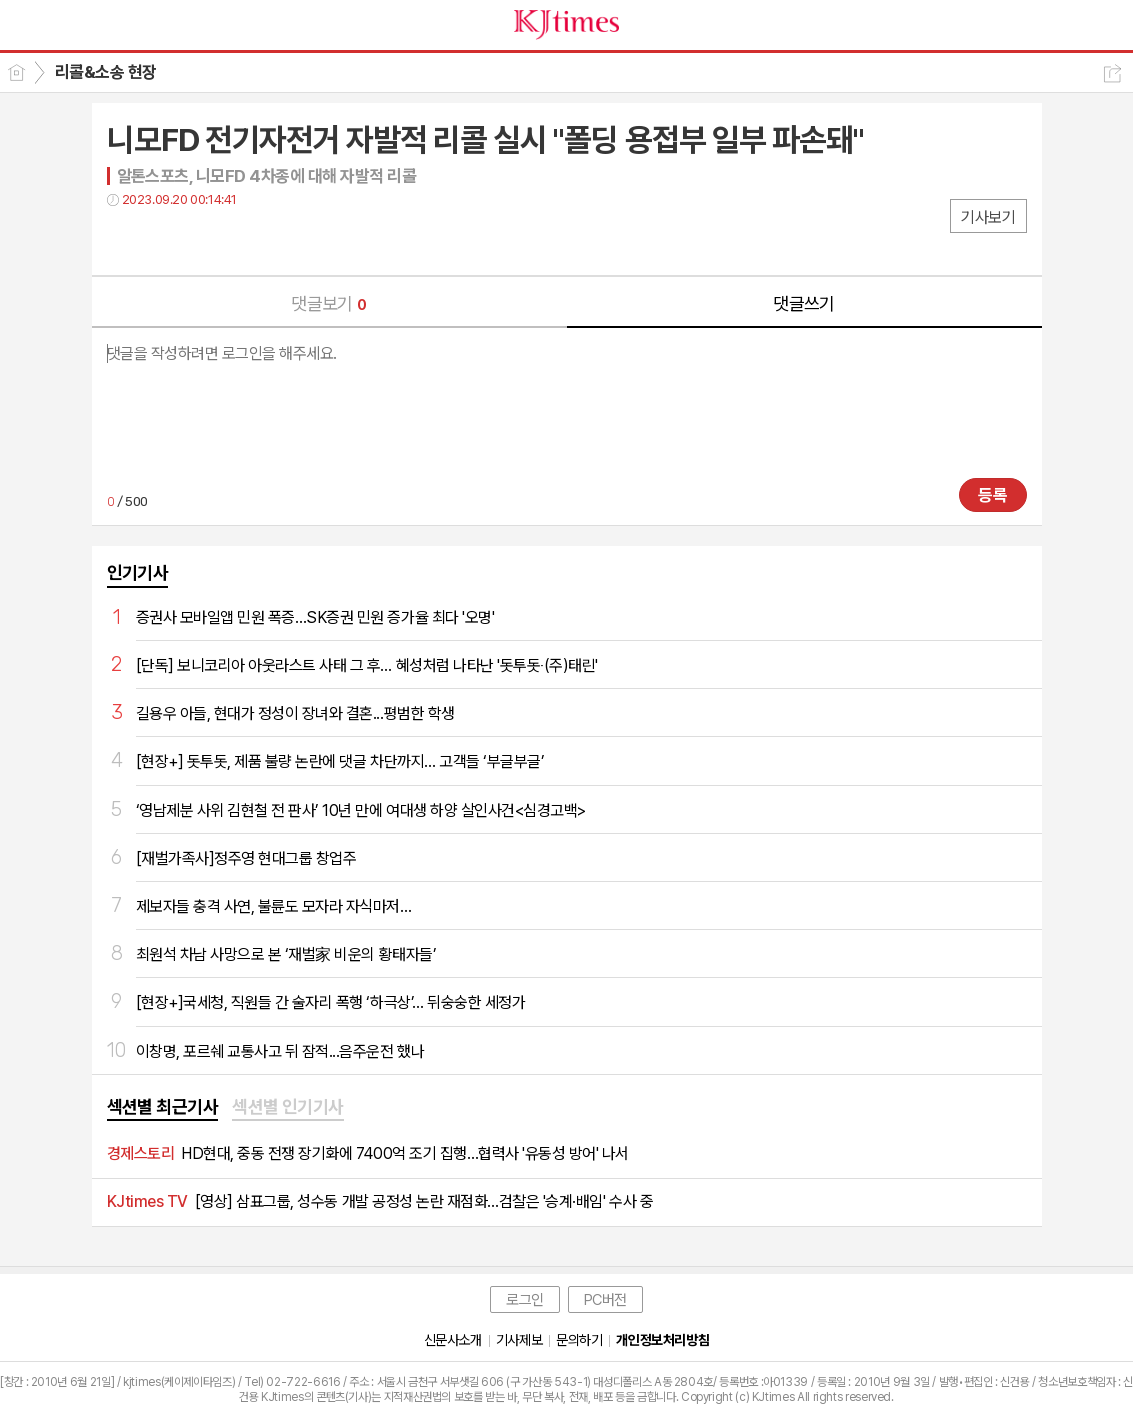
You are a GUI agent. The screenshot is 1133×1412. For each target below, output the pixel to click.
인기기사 (138, 572)
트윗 (164, 240)
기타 (244, 240)
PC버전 (605, 1300)
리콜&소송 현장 (106, 72)
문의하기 (579, 1340)
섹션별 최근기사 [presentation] (163, 1106)
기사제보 (519, 1340)
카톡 (204, 240)
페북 (124, 240)
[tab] (163, 1108)
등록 (993, 495)
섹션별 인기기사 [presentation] (288, 1106)
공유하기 (1112, 73)
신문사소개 (453, 1340)
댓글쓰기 (804, 303)
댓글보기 (329, 303)
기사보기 (988, 217)
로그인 (525, 1300)
